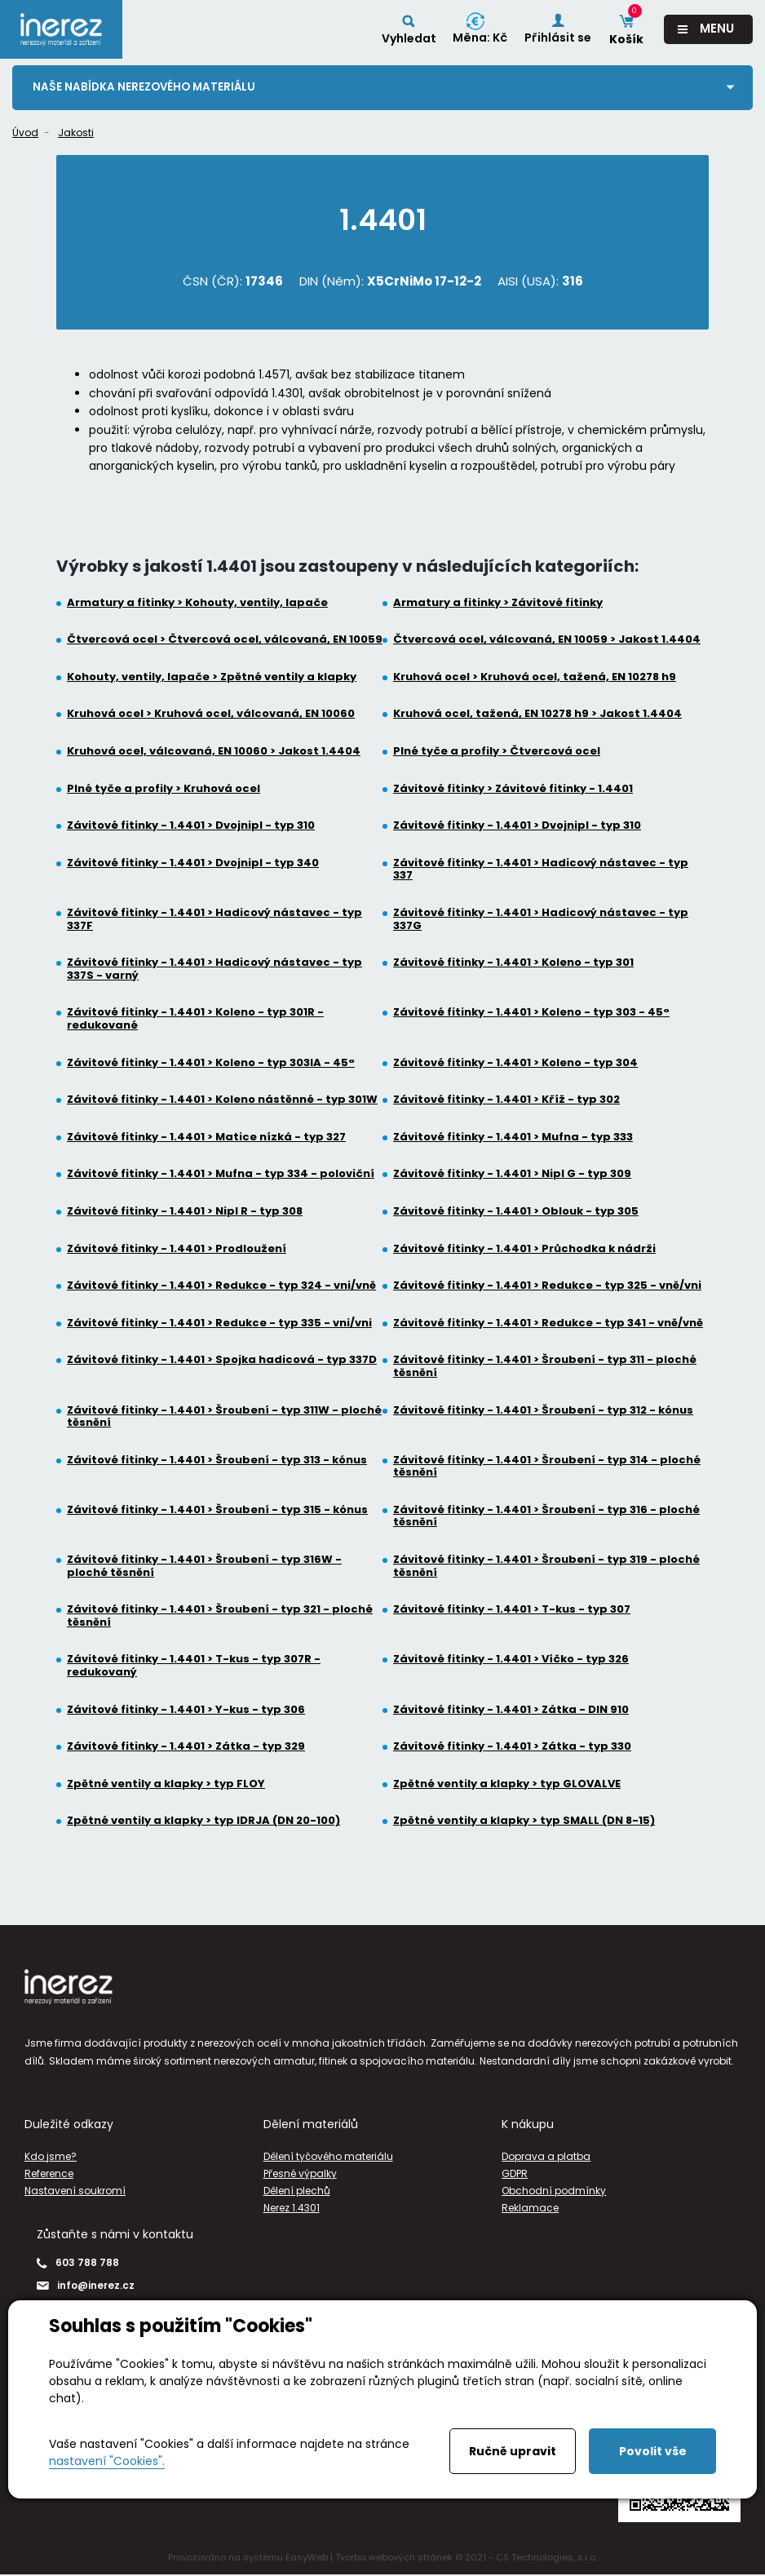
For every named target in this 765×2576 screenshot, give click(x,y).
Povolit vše (653, 2451)
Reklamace (530, 2208)
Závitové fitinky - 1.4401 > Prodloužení (176, 1248)
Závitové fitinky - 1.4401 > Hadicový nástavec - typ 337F (214, 919)
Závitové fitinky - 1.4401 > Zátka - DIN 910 (511, 1709)
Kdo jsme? (50, 2156)
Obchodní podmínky (554, 2191)
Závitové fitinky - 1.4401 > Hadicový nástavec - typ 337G (540, 919)
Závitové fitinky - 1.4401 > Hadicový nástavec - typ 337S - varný (214, 969)
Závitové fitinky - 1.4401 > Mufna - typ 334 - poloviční (220, 1174)
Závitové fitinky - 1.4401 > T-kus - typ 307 (511, 1610)
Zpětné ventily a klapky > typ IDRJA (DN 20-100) (203, 1821)
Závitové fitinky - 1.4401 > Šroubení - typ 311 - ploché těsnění (544, 1366)
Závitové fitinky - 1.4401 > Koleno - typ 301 (513, 963)
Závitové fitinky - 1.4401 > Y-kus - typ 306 (186, 1709)
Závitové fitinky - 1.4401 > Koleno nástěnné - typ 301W (222, 1100)
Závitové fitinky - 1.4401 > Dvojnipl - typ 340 (193, 863)
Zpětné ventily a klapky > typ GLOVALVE (507, 1784)
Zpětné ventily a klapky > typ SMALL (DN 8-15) (524, 1821)
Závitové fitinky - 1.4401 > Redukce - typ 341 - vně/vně (548, 1323)
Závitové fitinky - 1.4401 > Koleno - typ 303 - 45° (531, 1013)
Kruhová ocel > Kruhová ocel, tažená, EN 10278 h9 (534, 677)
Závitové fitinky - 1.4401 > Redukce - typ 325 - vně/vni (547, 1286)
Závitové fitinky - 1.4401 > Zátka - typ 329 (186, 1747)
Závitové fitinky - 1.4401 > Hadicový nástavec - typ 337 (540, 870)
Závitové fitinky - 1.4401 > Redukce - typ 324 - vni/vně (221, 1286)
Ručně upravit (512, 2451)
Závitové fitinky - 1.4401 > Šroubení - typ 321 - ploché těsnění (220, 1616)
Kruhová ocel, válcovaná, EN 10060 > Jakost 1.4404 (213, 752)
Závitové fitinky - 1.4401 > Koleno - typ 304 (515, 1062)
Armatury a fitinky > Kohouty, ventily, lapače (197, 602)
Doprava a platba (546, 2156)
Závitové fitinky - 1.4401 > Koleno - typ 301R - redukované (195, 1019)
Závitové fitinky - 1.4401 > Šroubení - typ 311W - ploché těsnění (224, 1416)
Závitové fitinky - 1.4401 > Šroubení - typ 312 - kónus (543, 1410)
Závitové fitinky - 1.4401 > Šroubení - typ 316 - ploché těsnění (546, 1516)
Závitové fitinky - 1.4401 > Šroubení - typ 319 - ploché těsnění (546, 1566)
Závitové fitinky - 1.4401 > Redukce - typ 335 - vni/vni (219, 1323)
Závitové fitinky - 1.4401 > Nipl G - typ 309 (512, 1174)
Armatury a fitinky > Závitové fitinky (498, 602)
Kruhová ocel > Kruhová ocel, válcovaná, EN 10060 (211, 714)
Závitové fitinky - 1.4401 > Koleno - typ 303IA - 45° (211, 1062)
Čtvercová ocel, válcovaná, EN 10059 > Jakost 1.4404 (547, 640)
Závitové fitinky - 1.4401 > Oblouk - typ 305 (516, 1212)
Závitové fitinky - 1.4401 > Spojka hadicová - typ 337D (222, 1360)
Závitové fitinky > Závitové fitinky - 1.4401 (513, 788)
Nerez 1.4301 (291, 2208)
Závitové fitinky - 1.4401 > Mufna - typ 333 (513, 1137)
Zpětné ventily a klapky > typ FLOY (166, 1784)
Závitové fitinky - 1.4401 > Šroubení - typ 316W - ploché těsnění (204, 1566)
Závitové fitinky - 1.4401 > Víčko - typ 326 (511, 1659)
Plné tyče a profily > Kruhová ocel (163, 788)
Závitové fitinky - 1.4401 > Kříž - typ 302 (506, 1100)
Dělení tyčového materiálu (328, 2156)
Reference (48, 2174)
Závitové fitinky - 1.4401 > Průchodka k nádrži (524, 1248)
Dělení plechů (296, 2191)
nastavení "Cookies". (107, 2461)
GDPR (515, 2174)
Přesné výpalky (300, 2174)
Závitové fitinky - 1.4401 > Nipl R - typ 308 (185, 1212)
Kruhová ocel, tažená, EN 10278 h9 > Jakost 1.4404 (537, 714)
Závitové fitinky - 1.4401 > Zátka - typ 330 (512, 1747)
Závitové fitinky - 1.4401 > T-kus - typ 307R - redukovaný (194, 1666)
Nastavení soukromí (75, 2191)
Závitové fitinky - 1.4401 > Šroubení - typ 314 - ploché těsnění (547, 1466)
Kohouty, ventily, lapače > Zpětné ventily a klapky (211, 677)
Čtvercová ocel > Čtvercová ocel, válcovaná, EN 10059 (224, 640)
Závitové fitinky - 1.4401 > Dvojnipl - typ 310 (191, 826)
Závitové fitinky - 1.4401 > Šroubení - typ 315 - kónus (217, 1510)
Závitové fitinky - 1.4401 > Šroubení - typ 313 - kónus (217, 1460)
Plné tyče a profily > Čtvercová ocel (496, 752)
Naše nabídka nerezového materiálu (147, 87)
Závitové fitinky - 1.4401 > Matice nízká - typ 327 (206, 1137)
